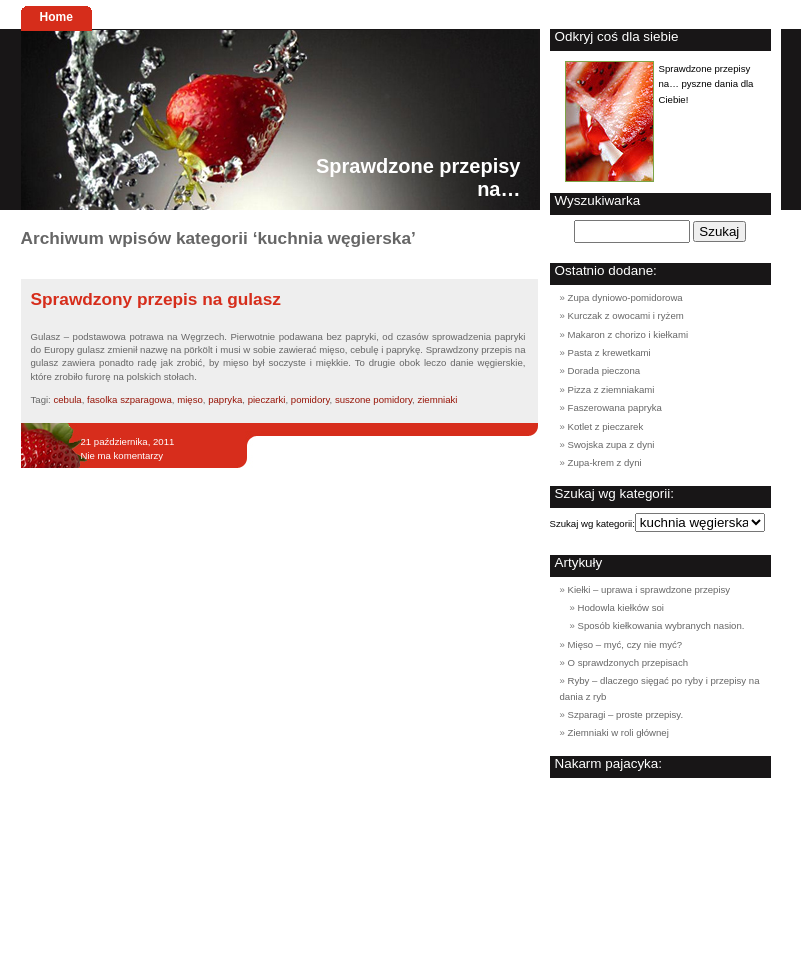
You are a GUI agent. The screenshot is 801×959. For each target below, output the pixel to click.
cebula (67, 399)
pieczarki (267, 399)
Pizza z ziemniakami (611, 389)
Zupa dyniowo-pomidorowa (625, 297)
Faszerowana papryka (615, 407)
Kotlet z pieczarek (606, 426)
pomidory (310, 399)
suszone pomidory (373, 399)
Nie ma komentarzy (122, 455)
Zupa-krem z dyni (605, 462)
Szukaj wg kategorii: (592, 523)
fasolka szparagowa (129, 399)
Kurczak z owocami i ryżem (626, 315)
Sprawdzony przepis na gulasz (156, 299)
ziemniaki (437, 399)
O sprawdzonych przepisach (628, 662)
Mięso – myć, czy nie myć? (625, 644)
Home (56, 17)
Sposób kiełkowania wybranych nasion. (661, 625)
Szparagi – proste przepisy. (626, 714)
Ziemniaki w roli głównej (618, 732)
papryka (225, 399)
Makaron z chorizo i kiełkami (628, 334)
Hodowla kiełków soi (621, 607)
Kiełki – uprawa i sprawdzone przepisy (649, 589)
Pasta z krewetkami (609, 352)
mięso (190, 399)
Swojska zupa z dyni (611, 444)
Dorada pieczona (604, 370)
